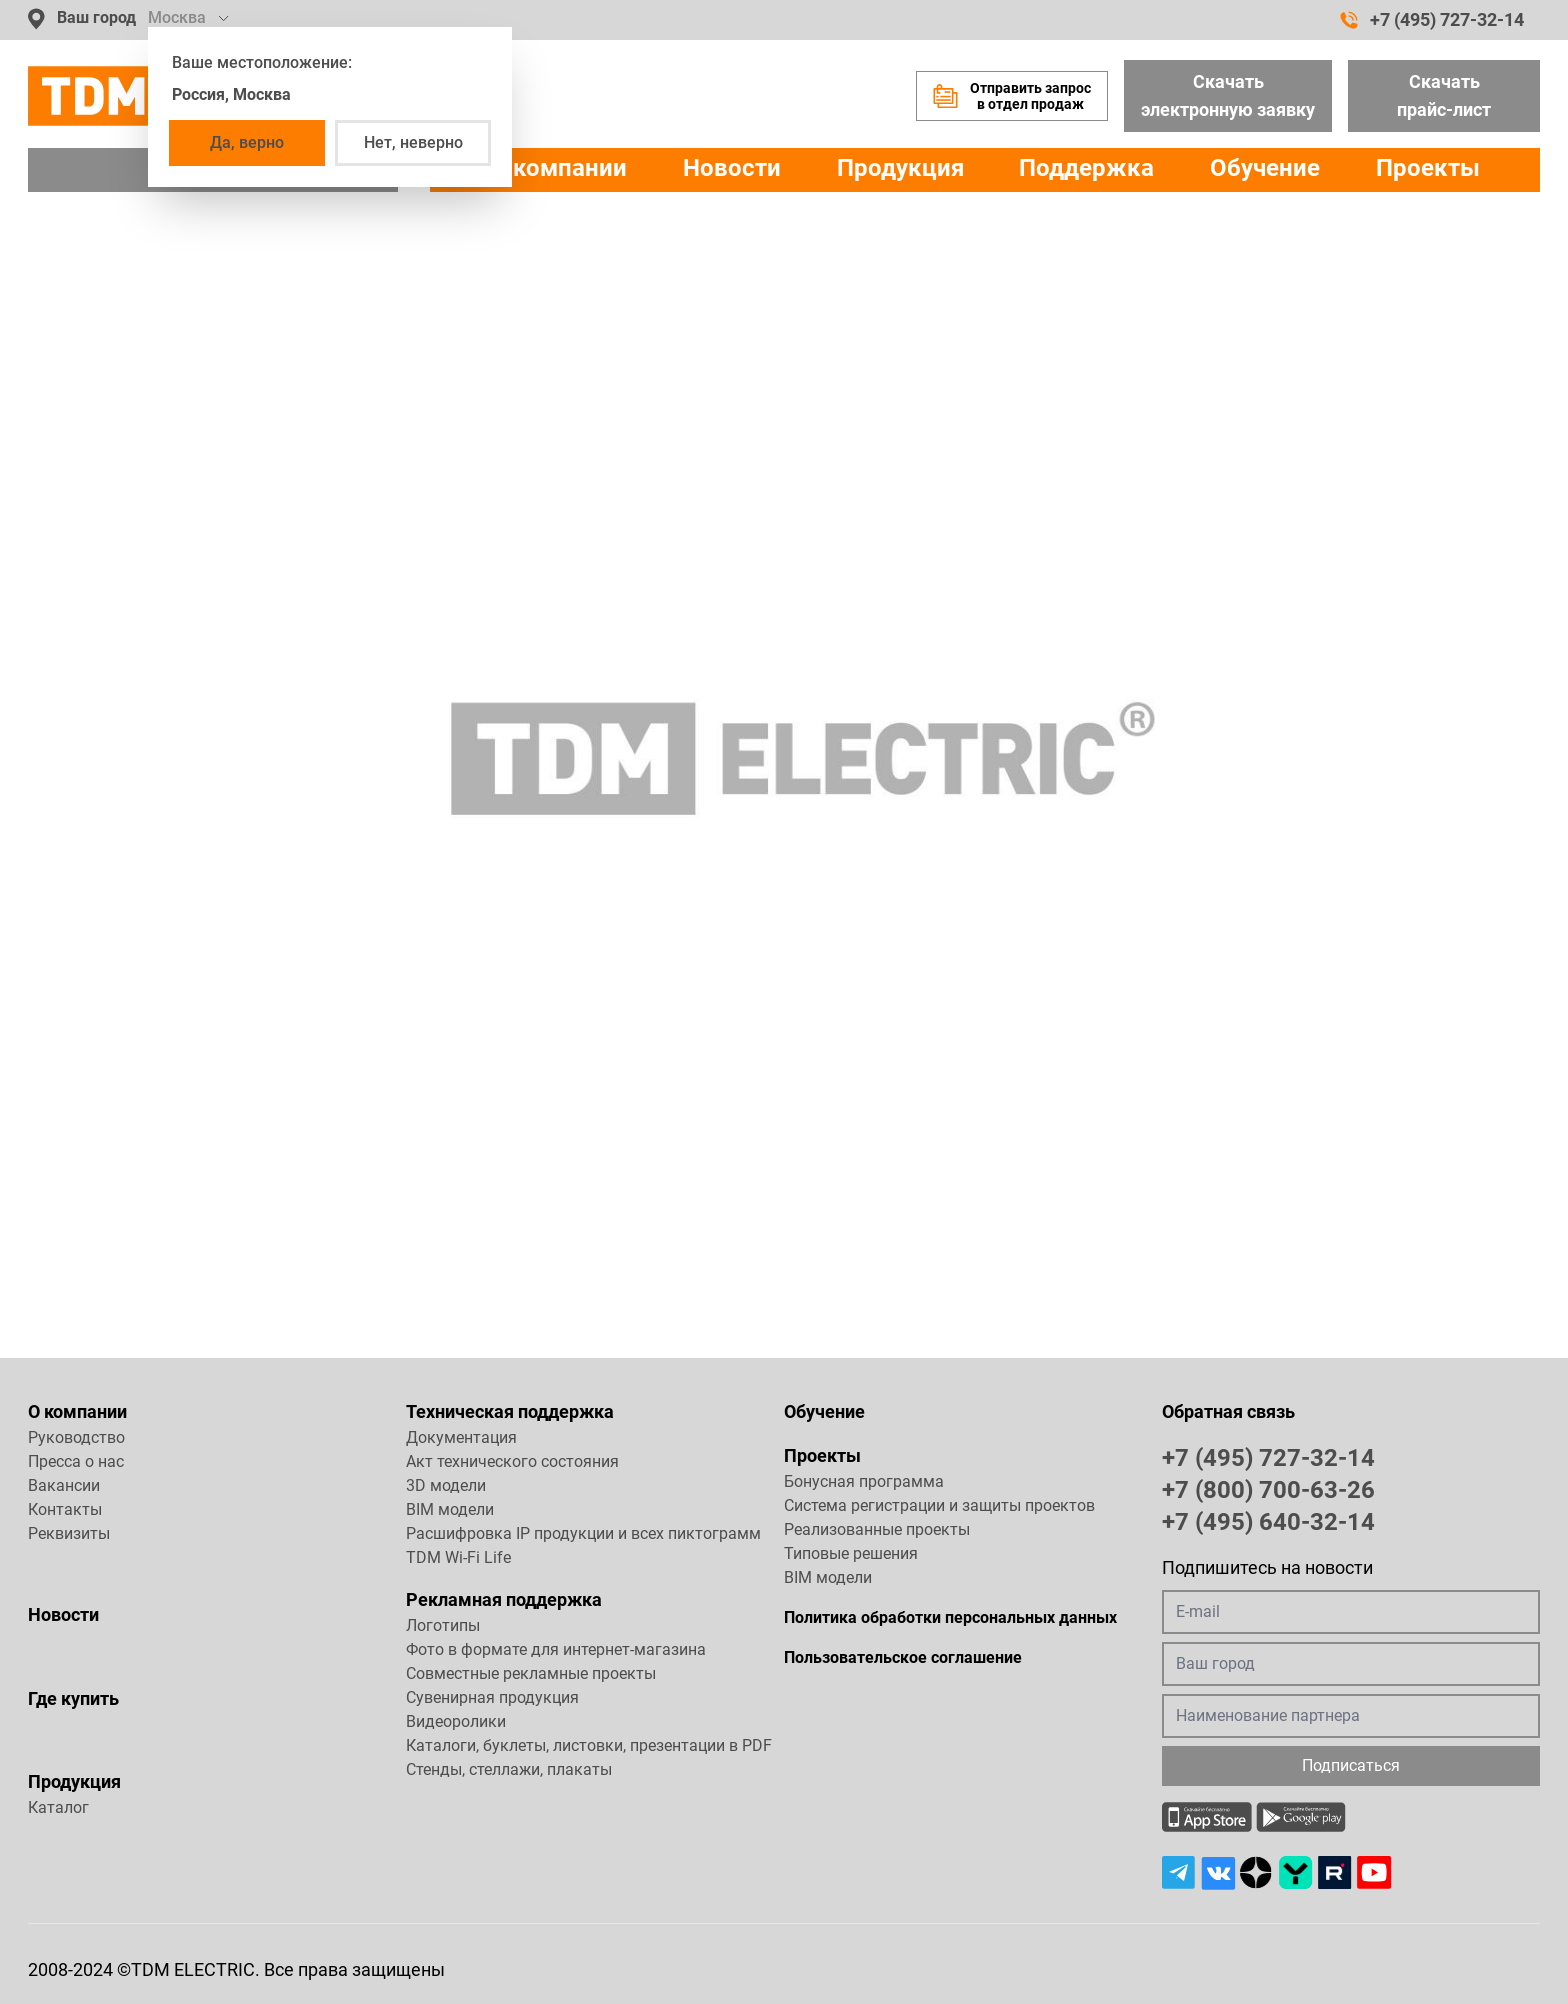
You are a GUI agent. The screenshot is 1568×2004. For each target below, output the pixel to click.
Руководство (76, 1437)
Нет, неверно (413, 142)
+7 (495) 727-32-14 (1432, 20)
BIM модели (450, 1509)
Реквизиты (69, 1533)
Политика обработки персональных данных (950, 1617)
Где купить (73, 1698)
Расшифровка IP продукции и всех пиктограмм (583, 1533)
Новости (732, 168)
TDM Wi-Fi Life (458, 1557)
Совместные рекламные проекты (531, 1673)
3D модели (446, 1485)
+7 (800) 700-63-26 (1268, 1489)
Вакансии (64, 1485)
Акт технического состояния (512, 1461)
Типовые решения (851, 1553)
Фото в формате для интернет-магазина (556, 1649)
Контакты (65, 1509)
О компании (77, 1411)
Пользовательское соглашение (903, 1657)
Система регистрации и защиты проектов (939, 1505)
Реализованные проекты (877, 1529)
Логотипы (443, 1625)
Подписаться (1351, 1765)
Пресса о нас (76, 1461)
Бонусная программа (864, 1481)
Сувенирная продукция (492, 1697)
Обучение (1265, 168)
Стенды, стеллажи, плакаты (509, 1769)
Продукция (900, 168)
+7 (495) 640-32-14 (1268, 1521)
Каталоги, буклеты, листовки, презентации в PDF (589, 1745)
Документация (461, 1437)
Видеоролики (456, 1721)
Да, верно (247, 142)
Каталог (58, 1807)
